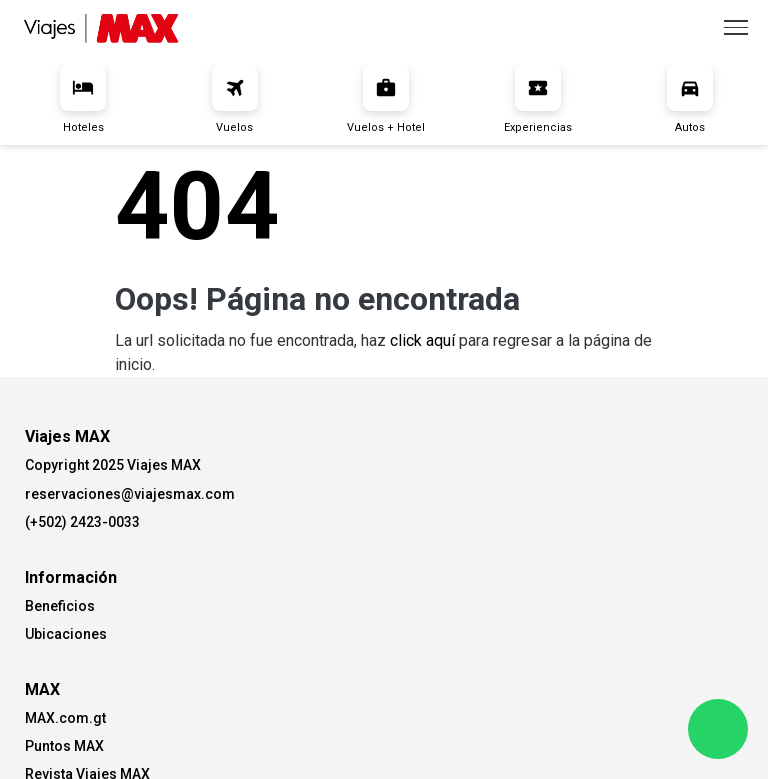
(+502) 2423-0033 (82, 522)
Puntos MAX (64, 746)
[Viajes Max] (101, 26)
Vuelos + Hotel (386, 99)
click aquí (422, 340)
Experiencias (538, 99)
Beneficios (60, 606)
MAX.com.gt (65, 718)
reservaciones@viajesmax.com (130, 494)
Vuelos (235, 99)
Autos (690, 99)
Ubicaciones (66, 634)
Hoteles (83, 99)
